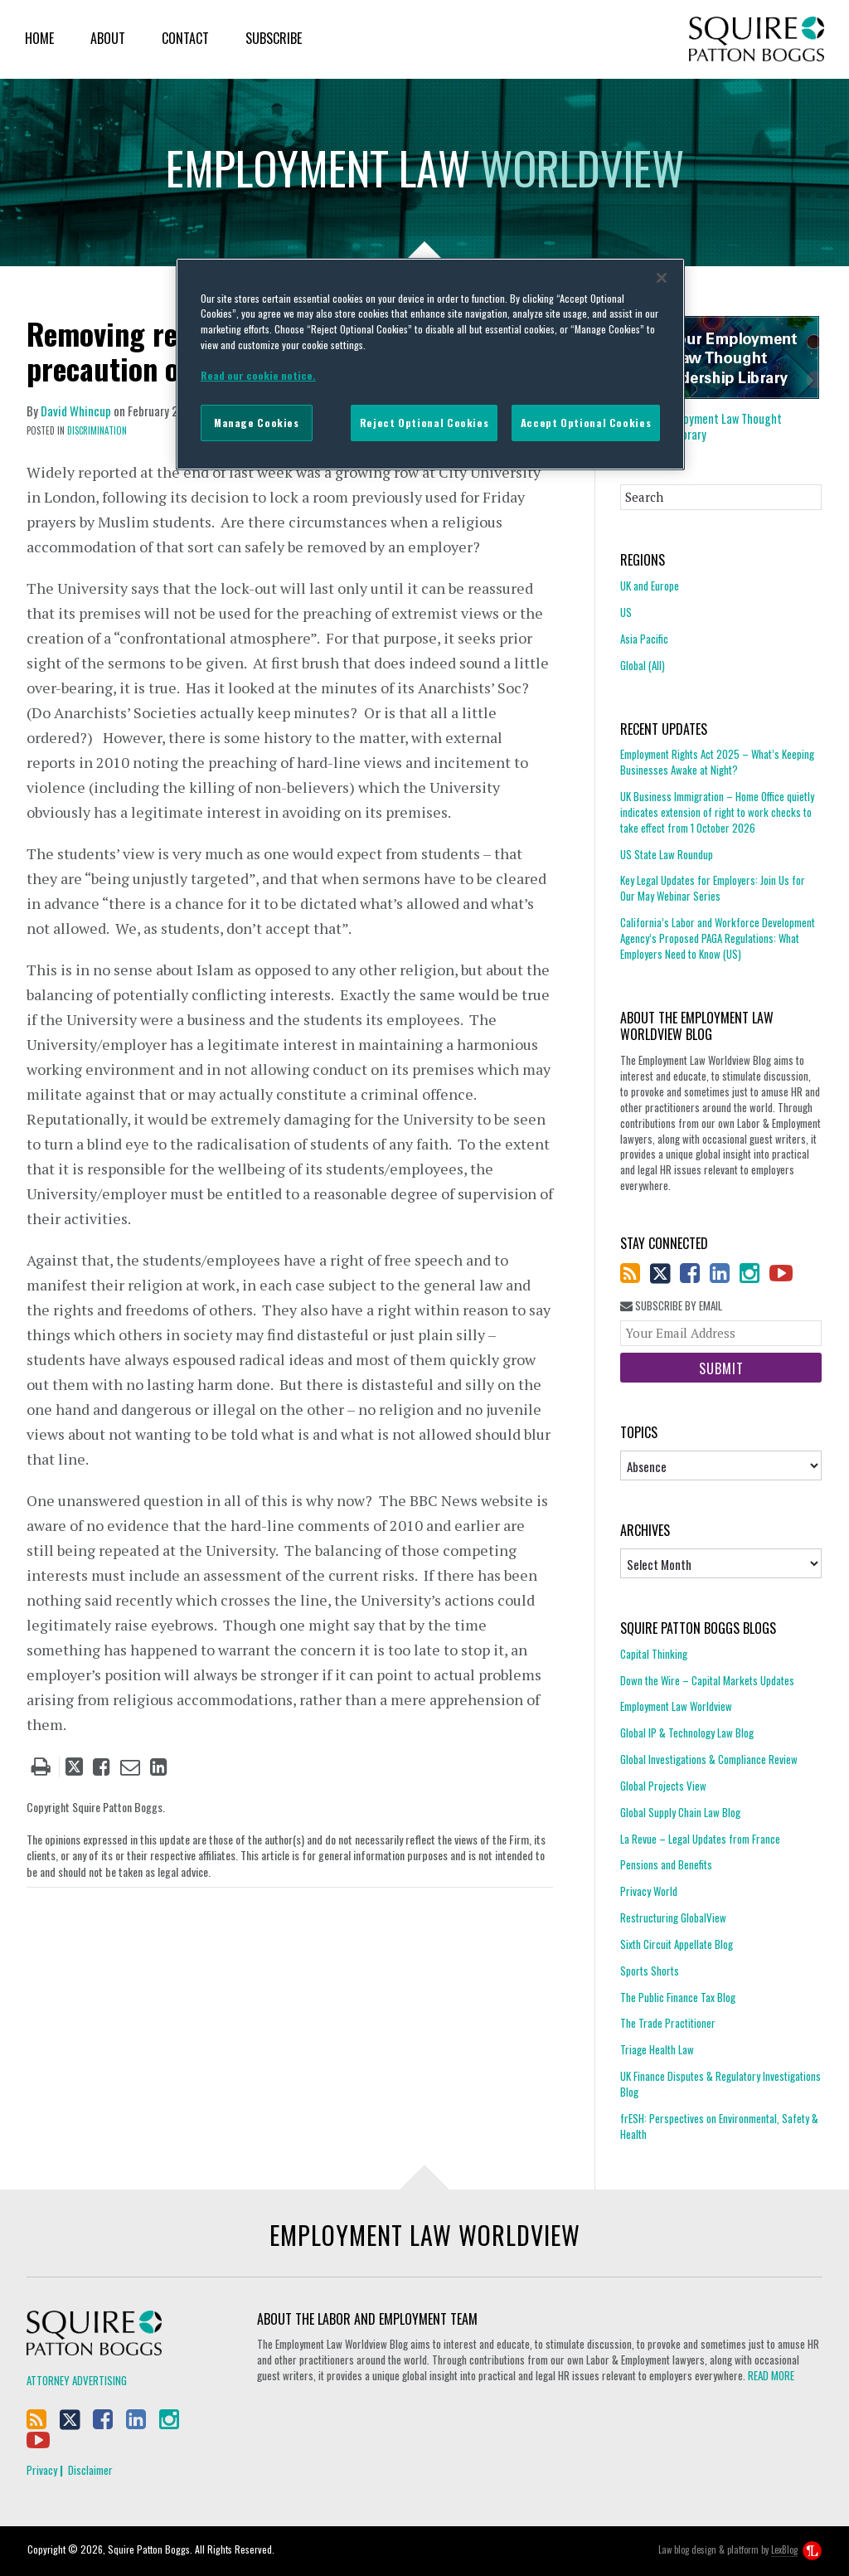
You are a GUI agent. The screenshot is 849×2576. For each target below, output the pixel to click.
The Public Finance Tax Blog (677, 1997)
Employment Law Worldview (676, 1706)
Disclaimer (90, 2470)
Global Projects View (663, 1785)
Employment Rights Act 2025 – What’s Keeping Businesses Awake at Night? (717, 762)
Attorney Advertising (77, 2380)
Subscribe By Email (671, 1306)
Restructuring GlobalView (673, 1917)
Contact (185, 38)
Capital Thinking (653, 1654)
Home (39, 38)
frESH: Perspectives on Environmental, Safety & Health (719, 2126)
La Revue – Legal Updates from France (700, 1838)
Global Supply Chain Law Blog (680, 1812)
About (107, 38)
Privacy (42, 2470)
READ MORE (771, 2375)
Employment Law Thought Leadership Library (701, 426)
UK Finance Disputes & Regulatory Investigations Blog (720, 2084)
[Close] (661, 278)
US (626, 612)
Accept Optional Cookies (586, 422)
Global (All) (642, 665)
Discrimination (97, 430)
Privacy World (648, 1891)
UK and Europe (649, 586)
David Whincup (76, 410)
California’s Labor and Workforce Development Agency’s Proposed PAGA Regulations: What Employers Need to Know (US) (717, 938)
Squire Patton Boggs (756, 39)
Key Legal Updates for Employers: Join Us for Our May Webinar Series (712, 888)
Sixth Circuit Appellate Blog (676, 1944)
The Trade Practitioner (668, 2023)
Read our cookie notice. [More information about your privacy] (258, 375)
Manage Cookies (256, 422)
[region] (430, 364)
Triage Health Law (657, 2049)
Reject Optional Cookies (424, 422)
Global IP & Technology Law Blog (687, 1732)
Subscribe (273, 38)
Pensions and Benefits (666, 1864)
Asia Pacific (644, 638)
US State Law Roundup (666, 854)
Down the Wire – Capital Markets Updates (707, 1680)
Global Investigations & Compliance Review (709, 1759)
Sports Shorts (649, 1970)
